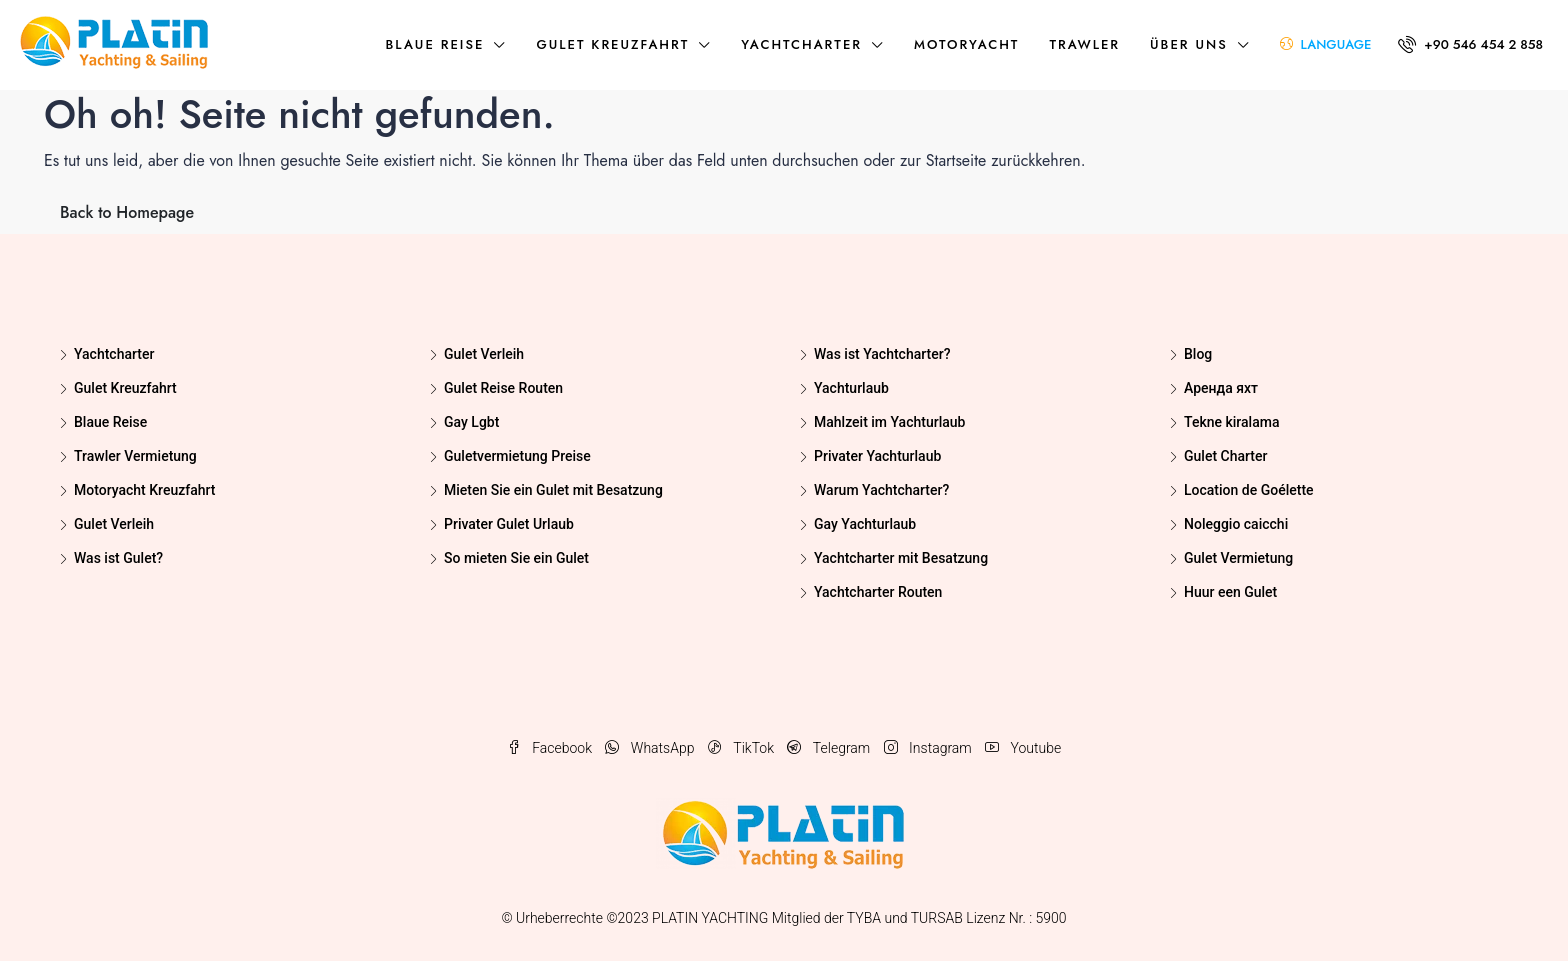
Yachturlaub (851, 388)
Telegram (830, 748)
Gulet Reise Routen (503, 388)
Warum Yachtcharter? (881, 490)
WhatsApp (651, 748)
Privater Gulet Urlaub (509, 524)
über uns (1189, 44)
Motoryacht (966, 44)
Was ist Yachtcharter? (882, 354)
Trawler (1084, 44)
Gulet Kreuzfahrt (612, 44)
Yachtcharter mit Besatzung (901, 558)
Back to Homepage (127, 212)
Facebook (551, 748)
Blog (1198, 354)
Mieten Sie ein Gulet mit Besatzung (553, 490)
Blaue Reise (434, 44)
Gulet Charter (1225, 456)
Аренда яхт (1221, 388)
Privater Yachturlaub (877, 456)
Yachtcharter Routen (878, 592)
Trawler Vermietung (135, 456)
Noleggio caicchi (1236, 524)
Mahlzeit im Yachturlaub (889, 422)
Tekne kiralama (1231, 422)
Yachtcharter (801, 44)
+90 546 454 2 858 (1470, 44)
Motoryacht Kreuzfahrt (144, 490)
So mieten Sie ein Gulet (516, 558)
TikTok (743, 748)
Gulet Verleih (114, 524)
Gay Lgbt (471, 422)
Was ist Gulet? (118, 558)
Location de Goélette (1249, 490)
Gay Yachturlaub (865, 524)
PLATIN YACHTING (710, 918)
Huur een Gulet (1230, 592)
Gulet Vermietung (1238, 558)
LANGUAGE (1326, 44)
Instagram (929, 748)
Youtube (1023, 748)
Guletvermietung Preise (517, 456)
